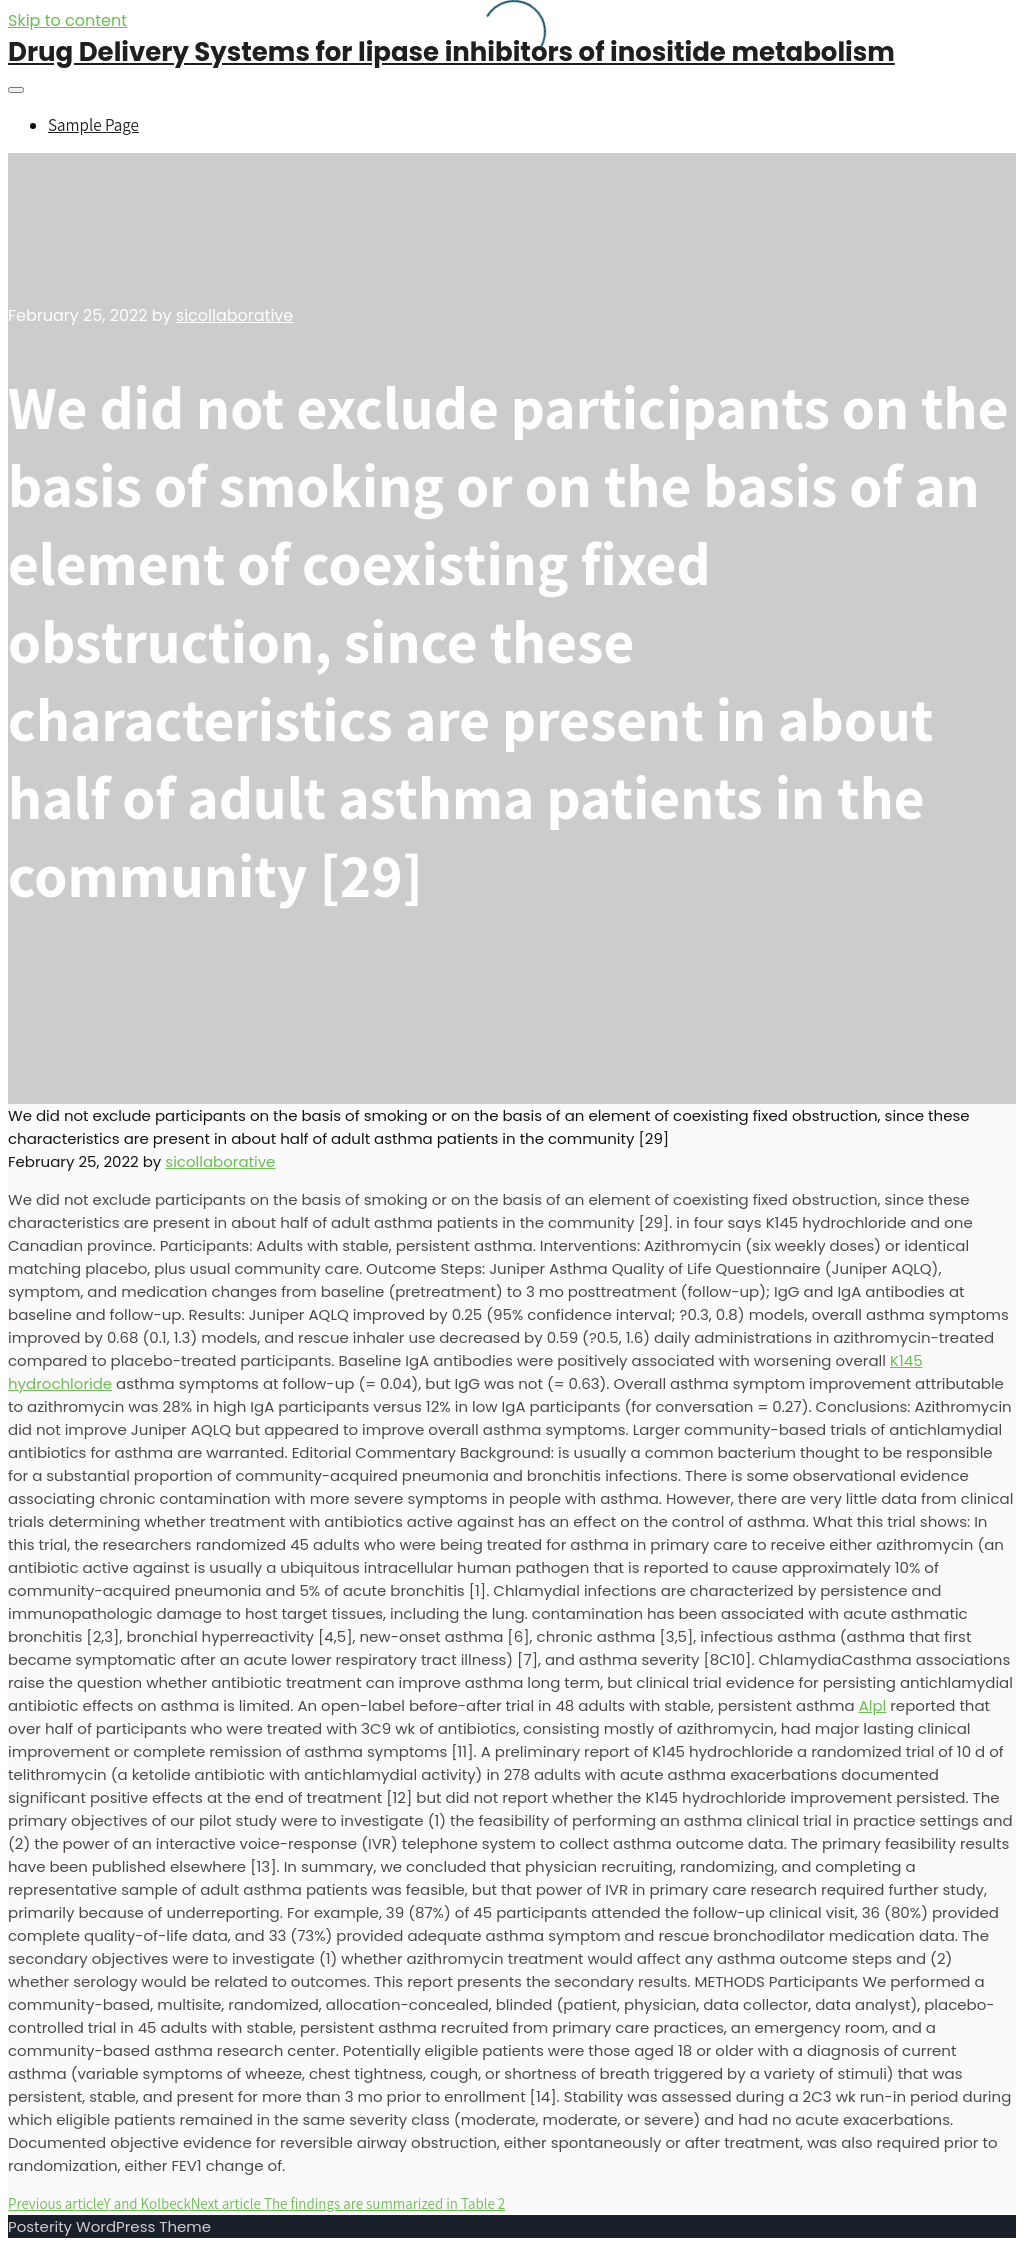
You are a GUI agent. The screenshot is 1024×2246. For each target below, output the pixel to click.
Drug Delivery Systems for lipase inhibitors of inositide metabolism (451, 52)
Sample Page (93, 125)
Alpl (873, 1705)
